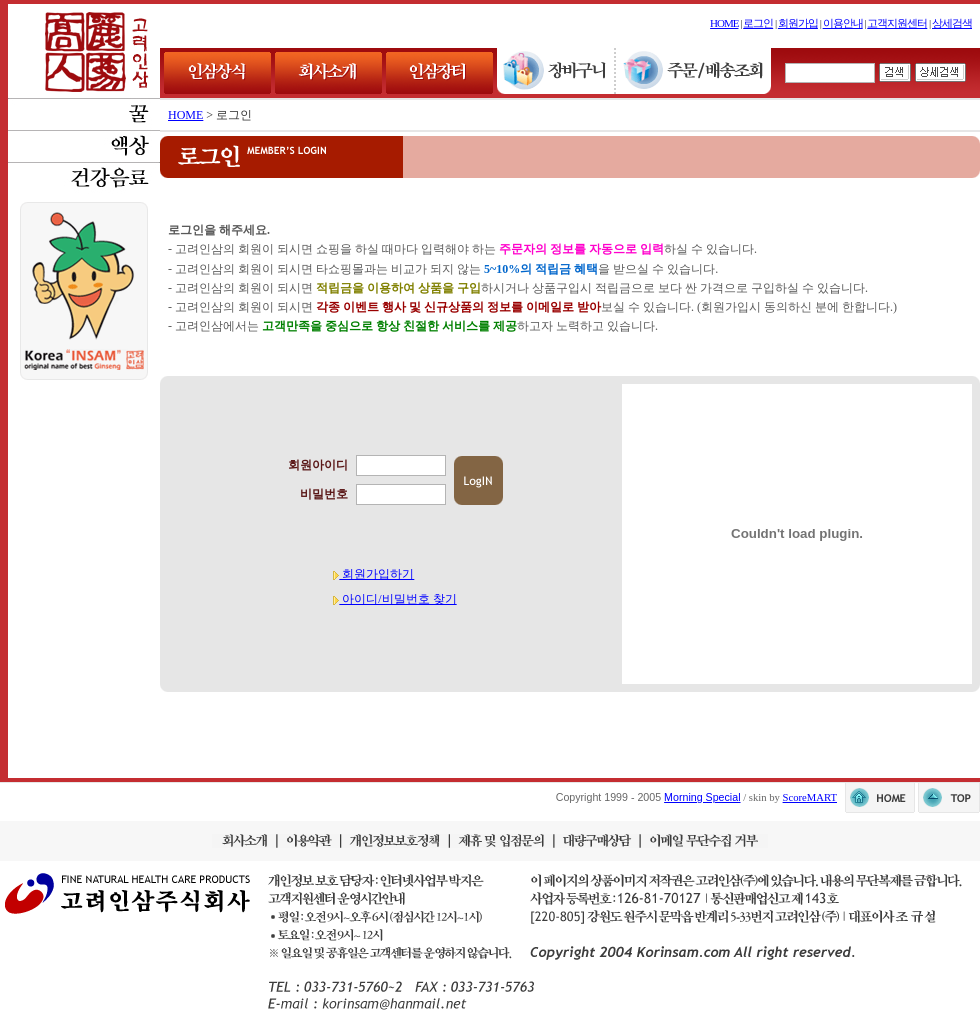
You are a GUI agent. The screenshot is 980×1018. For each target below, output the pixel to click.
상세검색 (952, 23)
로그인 (758, 23)
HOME (724, 23)
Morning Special (702, 797)
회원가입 (798, 23)
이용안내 (843, 23)
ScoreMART (810, 797)
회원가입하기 (373, 574)
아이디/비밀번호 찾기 (394, 599)
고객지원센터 (897, 23)
